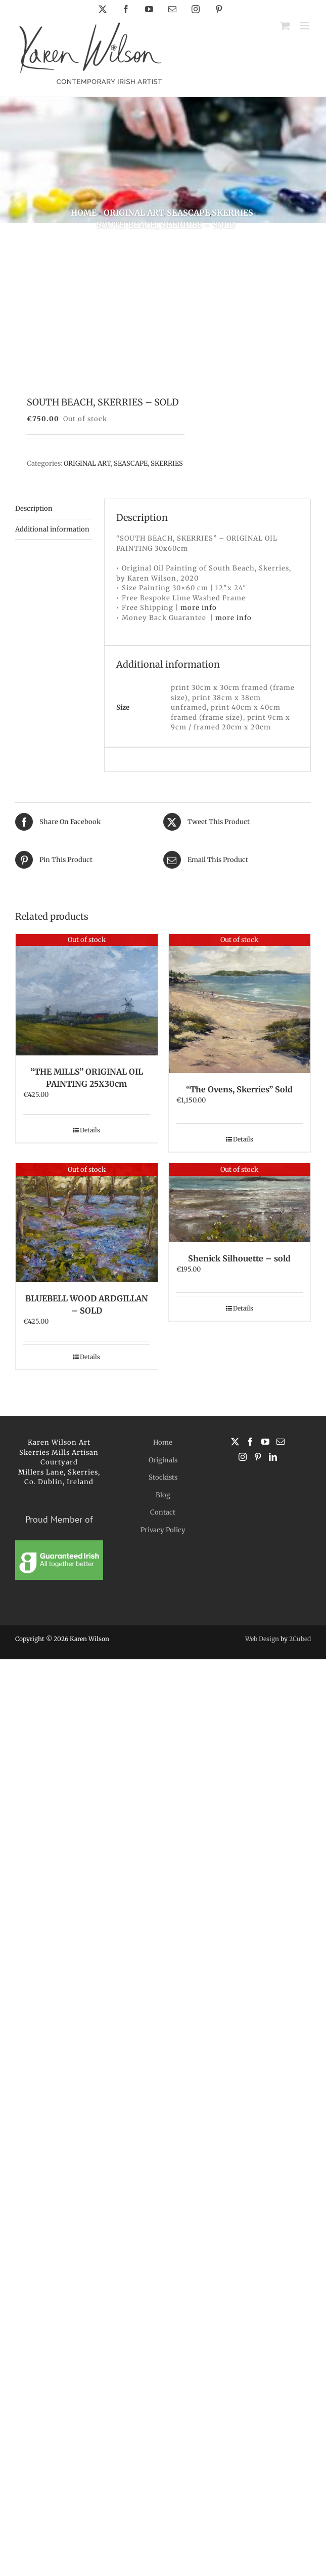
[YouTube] (265, 1442)
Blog (163, 1495)
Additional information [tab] (52, 529)
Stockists (163, 1477)
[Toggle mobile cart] (285, 25)
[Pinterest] (258, 1457)
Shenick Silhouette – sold (239, 1258)
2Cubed (300, 1639)
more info (198, 607)
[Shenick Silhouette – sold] (240, 1202)
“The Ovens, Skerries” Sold (239, 1089)
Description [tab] (34, 508)
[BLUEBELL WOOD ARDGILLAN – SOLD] (87, 1222)
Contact (162, 1512)
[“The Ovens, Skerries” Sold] (240, 1003)
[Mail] (280, 1442)
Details (90, 1130)
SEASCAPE (131, 463)
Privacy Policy (163, 1530)
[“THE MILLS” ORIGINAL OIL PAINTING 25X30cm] (87, 994)
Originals (163, 1460)
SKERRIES (167, 463)
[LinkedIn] (273, 1457)
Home (162, 1442)
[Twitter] (235, 1442)
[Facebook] (250, 1442)
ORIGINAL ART (87, 463)
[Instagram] (243, 1457)
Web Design (262, 1639)
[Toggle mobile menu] (305, 25)
